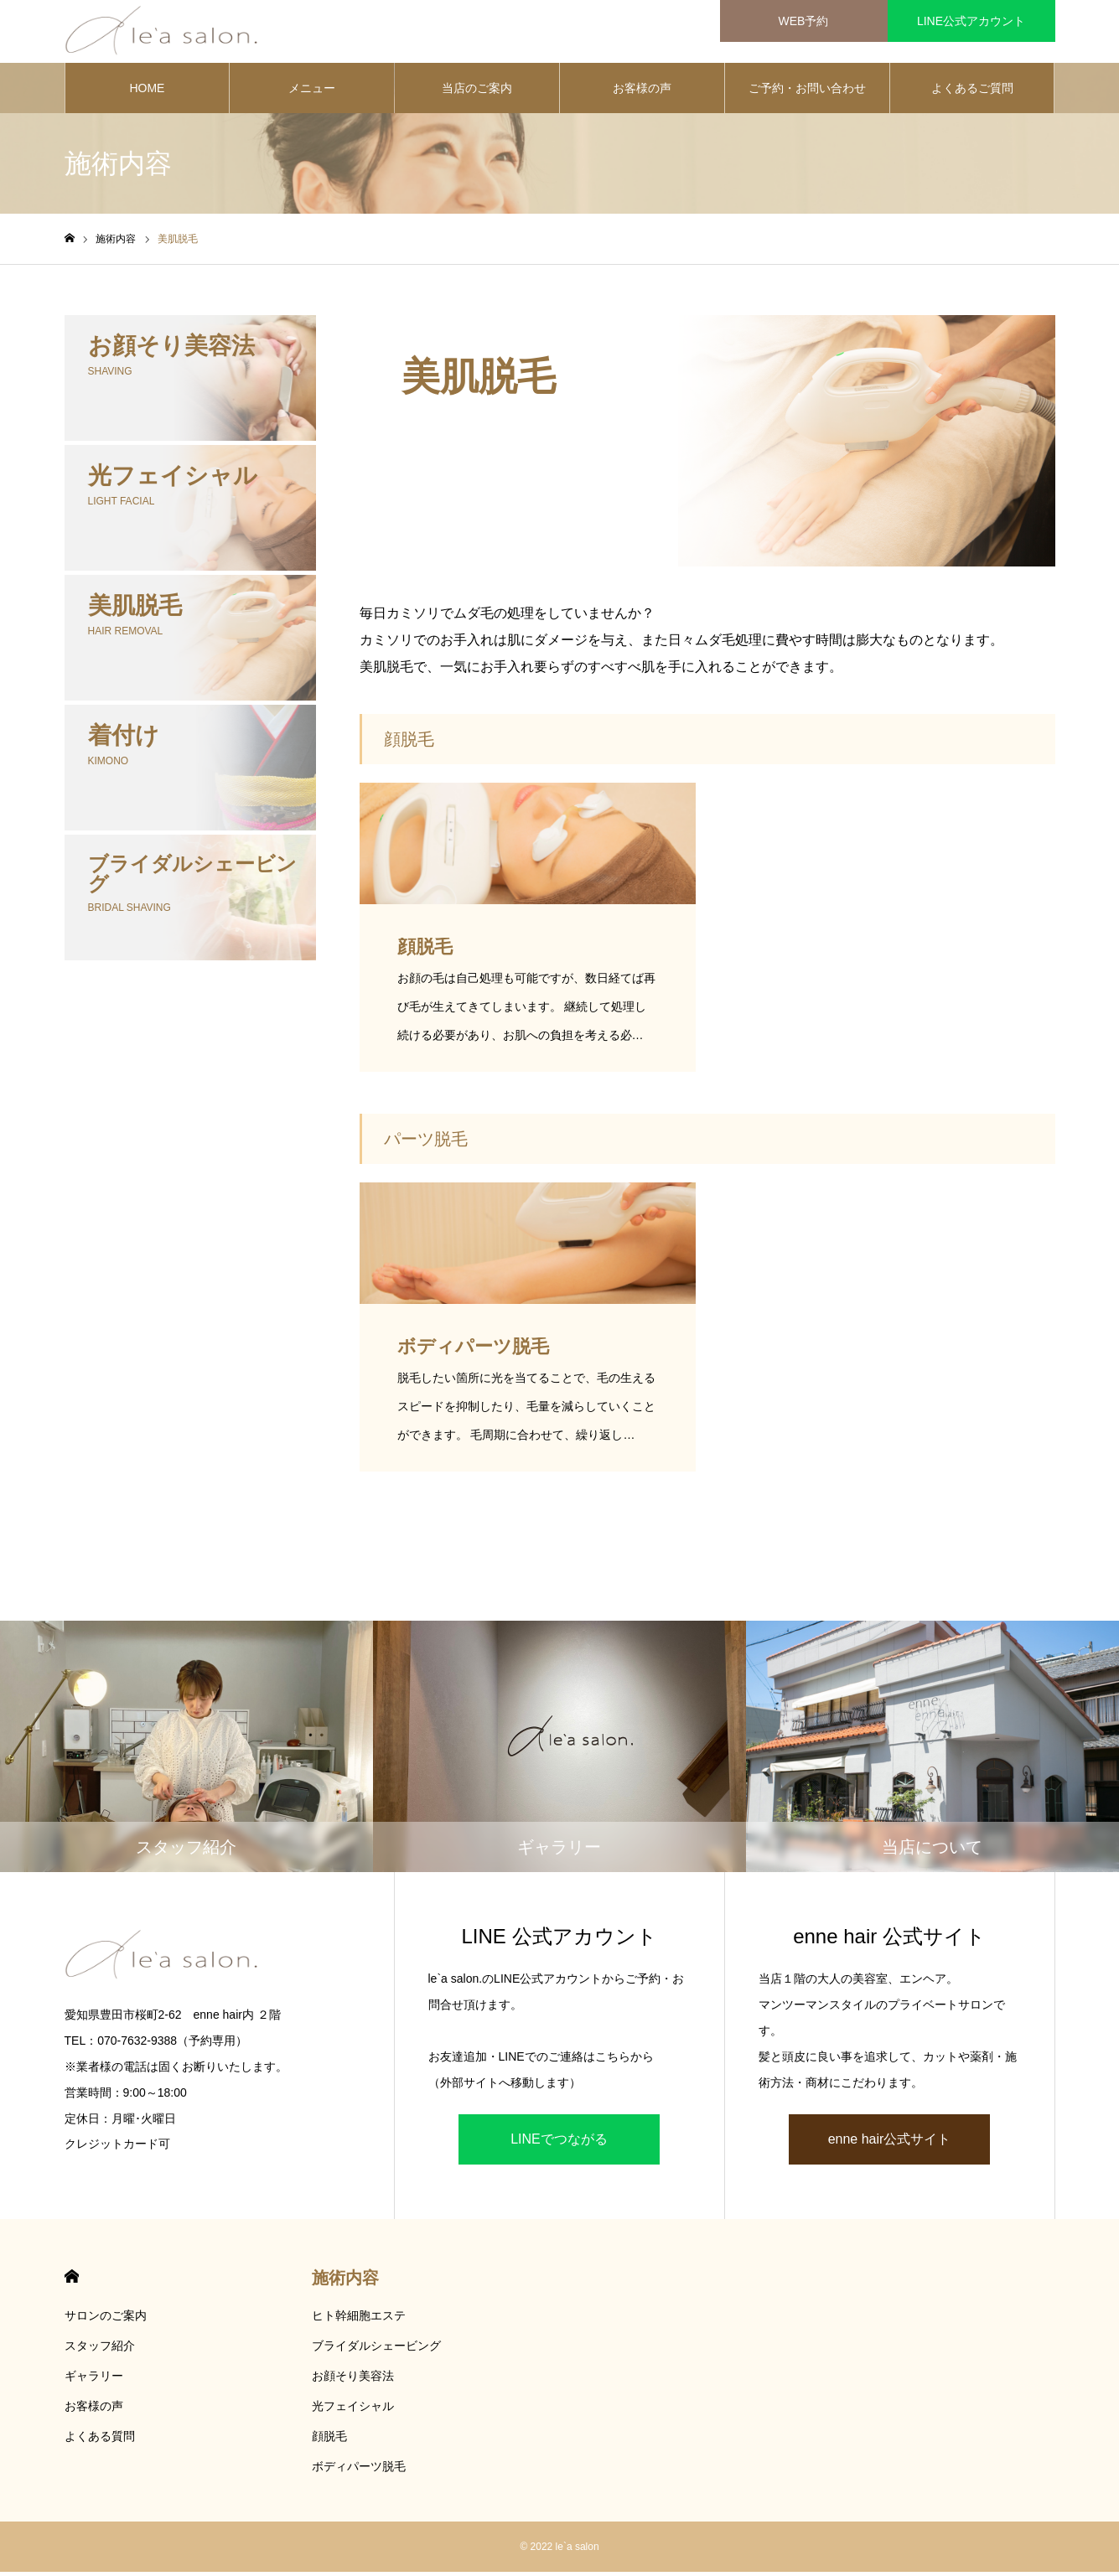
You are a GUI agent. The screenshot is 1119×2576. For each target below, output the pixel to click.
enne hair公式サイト (889, 2143)
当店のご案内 (477, 92)
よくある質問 (100, 2440)
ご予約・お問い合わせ (807, 92)
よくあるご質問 (972, 92)
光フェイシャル (353, 2410)
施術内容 (345, 2282)
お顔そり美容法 (353, 2380)
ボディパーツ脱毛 (359, 2470)
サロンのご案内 (106, 2319)
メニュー (311, 92)
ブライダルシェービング (376, 2349)
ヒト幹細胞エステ (359, 2319)
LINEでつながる (559, 2143)
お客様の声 (642, 92)
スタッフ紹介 (100, 2349)
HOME (146, 92)
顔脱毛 (329, 2440)
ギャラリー (94, 2380)
